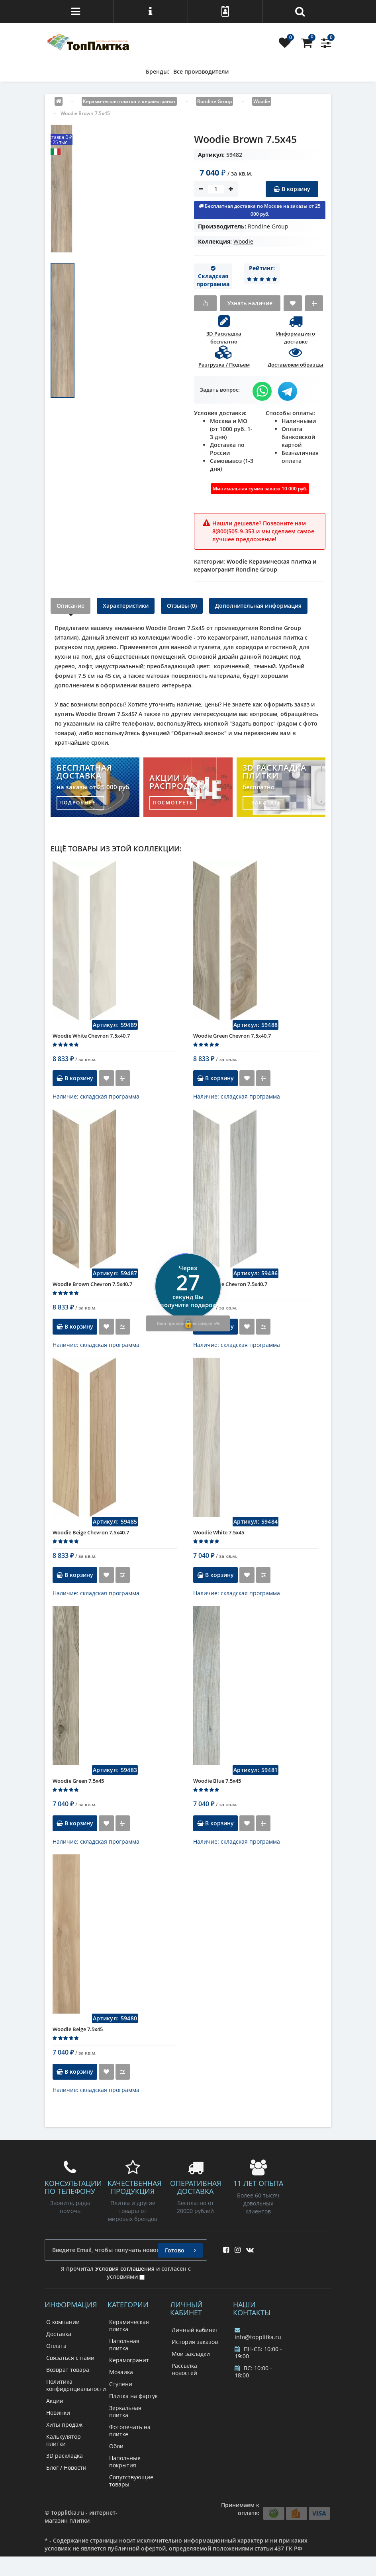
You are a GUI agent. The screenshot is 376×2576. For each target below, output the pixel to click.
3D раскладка (64, 2455)
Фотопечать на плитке (130, 2430)
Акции (54, 2400)
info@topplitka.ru (258, 2334)
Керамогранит (129, 2360)
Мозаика (121, 2372)
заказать (266, 802)
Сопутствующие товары (131, 2480)
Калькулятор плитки (63, 2440)
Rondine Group (268, 226)
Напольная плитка (124, 2344)
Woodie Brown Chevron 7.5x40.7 (92, 1284)
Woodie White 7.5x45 (218, 1532)
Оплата (56, 2346)
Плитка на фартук (133, 2396)
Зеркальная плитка (125, 2411)
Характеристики (126, 605)
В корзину (292, 189)
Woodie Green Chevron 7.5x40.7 (232, 1035)
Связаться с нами (70, 2357)
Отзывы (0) (182, 605)
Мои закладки (191, 2353)
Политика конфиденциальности (76, 2385)
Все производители (201, 71)
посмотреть (173, 802)
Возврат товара (67, 2369)
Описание (70, 605)
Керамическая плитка (129, 2325)
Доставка (58, 2334)
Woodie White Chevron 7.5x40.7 (91, 1035)
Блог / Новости (66, 2467)
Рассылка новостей (184, 2369)
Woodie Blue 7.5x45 (217, 1780)
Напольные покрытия (125, 2461)
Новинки (58, 2412)
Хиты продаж (64, 2424)
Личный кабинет (195, 2330)
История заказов (195, 2342)
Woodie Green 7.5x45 (78, 1780)
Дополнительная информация (258, 605)
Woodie (243, 241)
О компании (63, 2322)
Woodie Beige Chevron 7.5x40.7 (91, 1532)
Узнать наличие (249, 303)
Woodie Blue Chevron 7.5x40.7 (230, 1284)
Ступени (120, 2384)
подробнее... (80, 802)
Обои (116, 2446)
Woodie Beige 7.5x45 (78, 2029)
